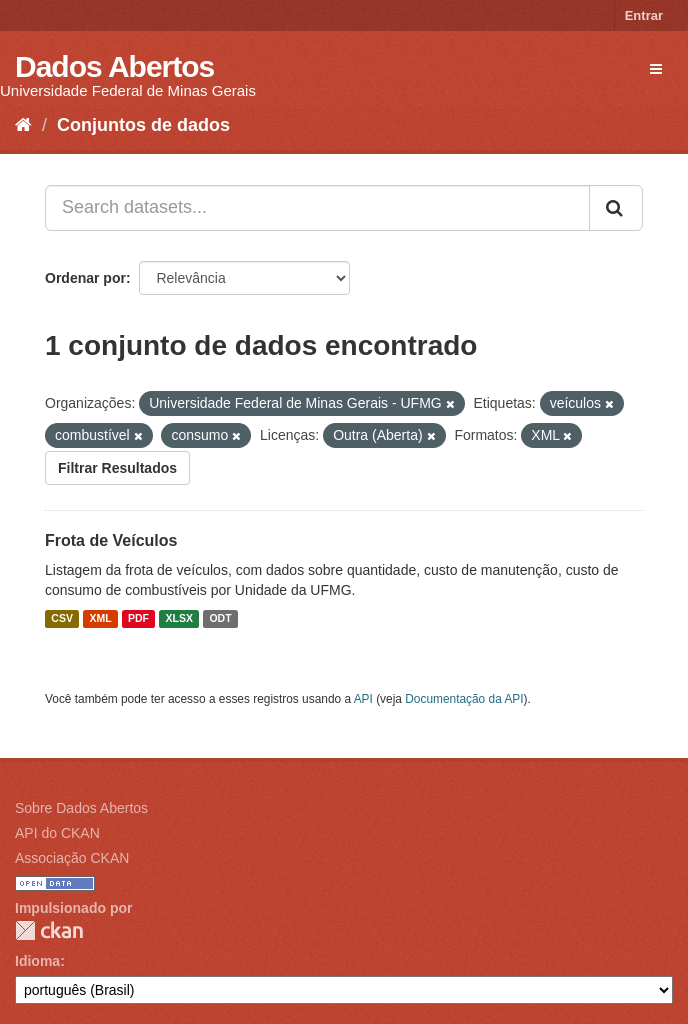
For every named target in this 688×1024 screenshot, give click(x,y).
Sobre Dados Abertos (81, 808)
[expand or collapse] (656, 69)
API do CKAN (57, 833)
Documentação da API (464, 699)
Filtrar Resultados (117, 468)
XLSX (179, 619)
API (363, 699)
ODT (220, 619)
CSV (62, 619)
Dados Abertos (114, 66)
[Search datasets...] (317, 208)
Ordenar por (85, 278)
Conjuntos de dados (143, 125)
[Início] (23, 125)
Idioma (37, 961)
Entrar (644, 15)
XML (100, 619)
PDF (138, 619)
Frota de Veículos (111, 540)
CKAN (49, 930)
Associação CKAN (72, 858)
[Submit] (616, 208)
